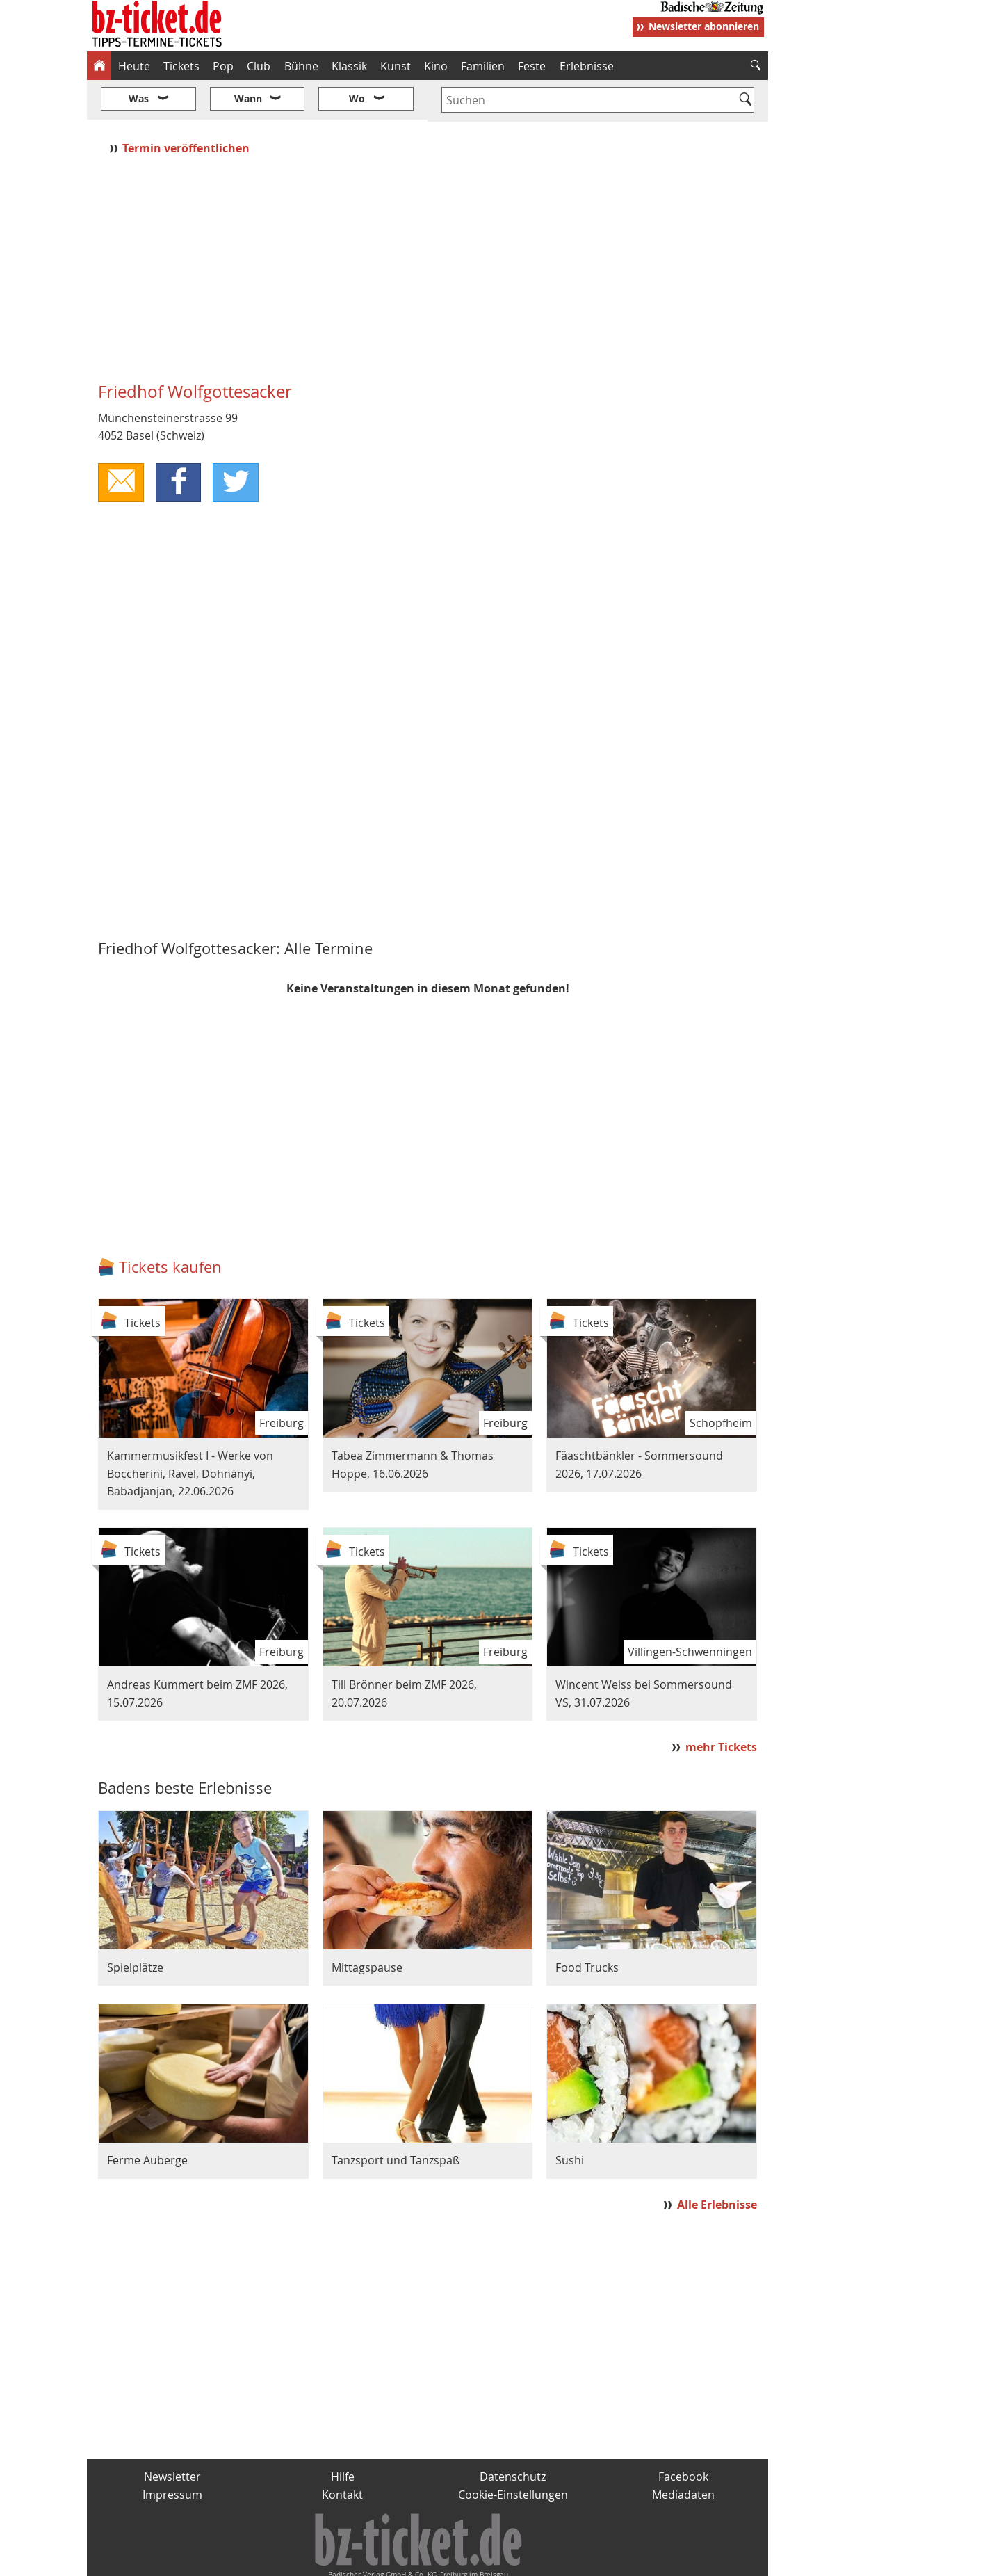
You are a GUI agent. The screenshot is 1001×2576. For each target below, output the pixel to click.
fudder (423, 2559)
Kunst (395, 66)
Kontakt (342, 2453)
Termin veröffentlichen (187, 106)
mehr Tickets (721, 1705)
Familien (483, 66)
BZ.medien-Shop (599, 2559)
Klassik (349, 66)
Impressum (172, 2453)
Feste (532, 66)
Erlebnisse (587, 66)
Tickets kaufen (170, 1226)
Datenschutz (513, 2434)
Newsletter (172, 2434)
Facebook (683, 2434)
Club (258, 66)
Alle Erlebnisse (717, 2163)
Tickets (181, 66)
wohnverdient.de (498, 2559)
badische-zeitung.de (265, 2559)
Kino (436, 66)
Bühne (301, 66)
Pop (223, 66)
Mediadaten (683, 2453)
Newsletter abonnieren (704, 26)
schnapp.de (361, 2559)
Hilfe (343, 2434)
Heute (134, 66)
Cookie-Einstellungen (513, 2453)
